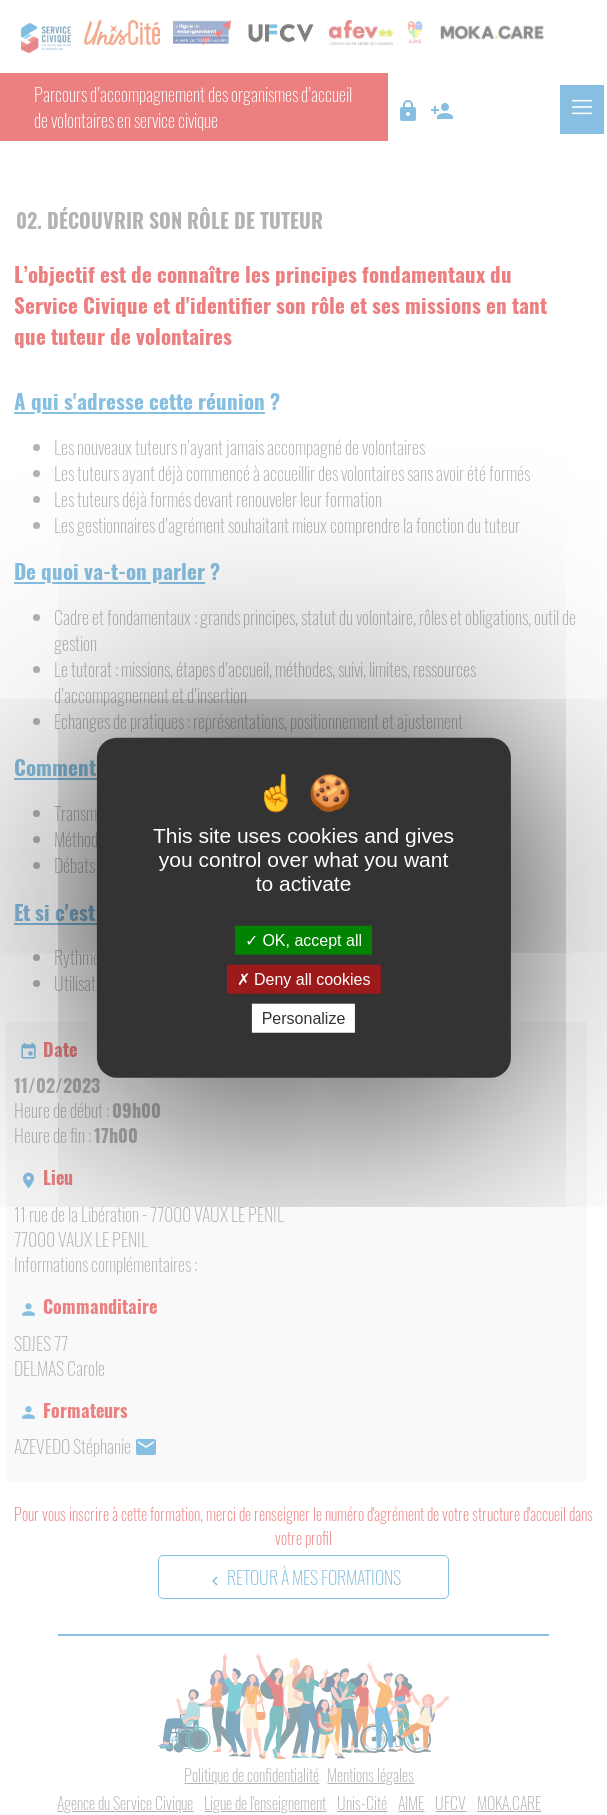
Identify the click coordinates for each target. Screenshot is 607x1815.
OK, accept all (303, 939)
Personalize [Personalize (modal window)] (304, 1018)
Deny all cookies (304, 978)
